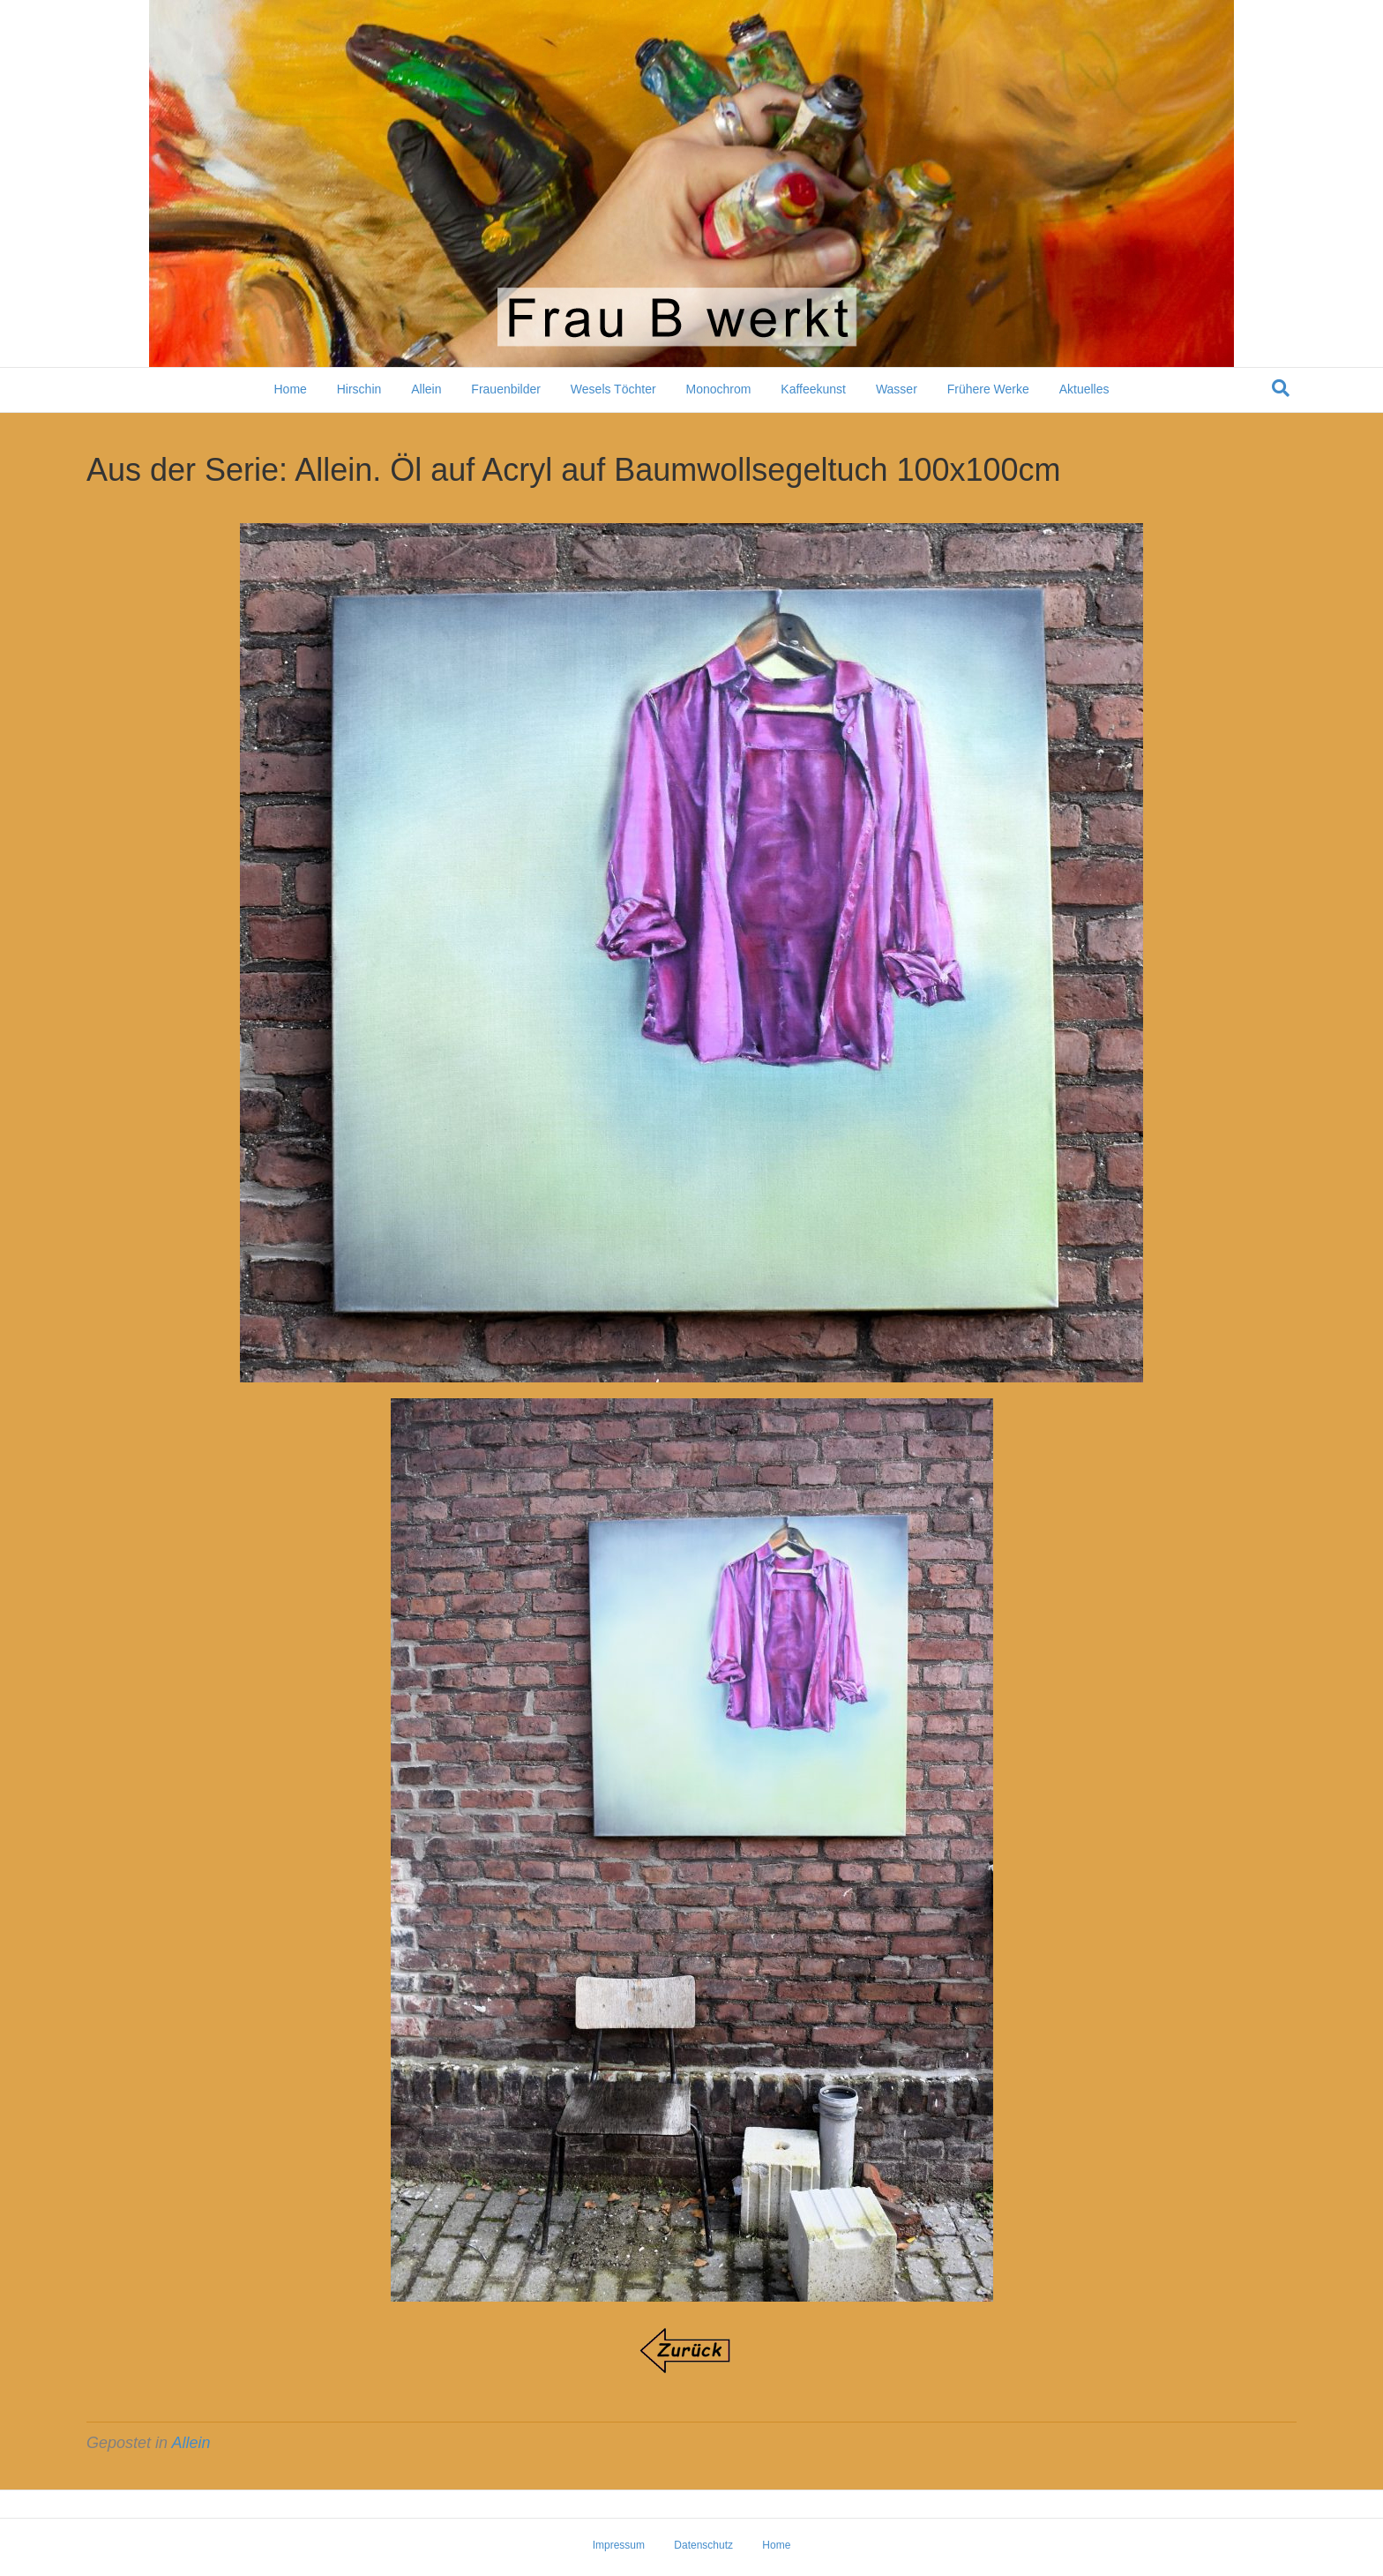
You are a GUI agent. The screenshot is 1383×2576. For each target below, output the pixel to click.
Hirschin (359, 389)
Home (289, 389)
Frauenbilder (506, 389)
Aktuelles (1084, 389)
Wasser (896, 389)
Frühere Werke (988, 389)
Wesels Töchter (613, 389)
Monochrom (718, 389)
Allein (426, 389)
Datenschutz (703, 2545)
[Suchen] (1281, 388)
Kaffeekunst (813, 389)
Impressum (619, 2545)
